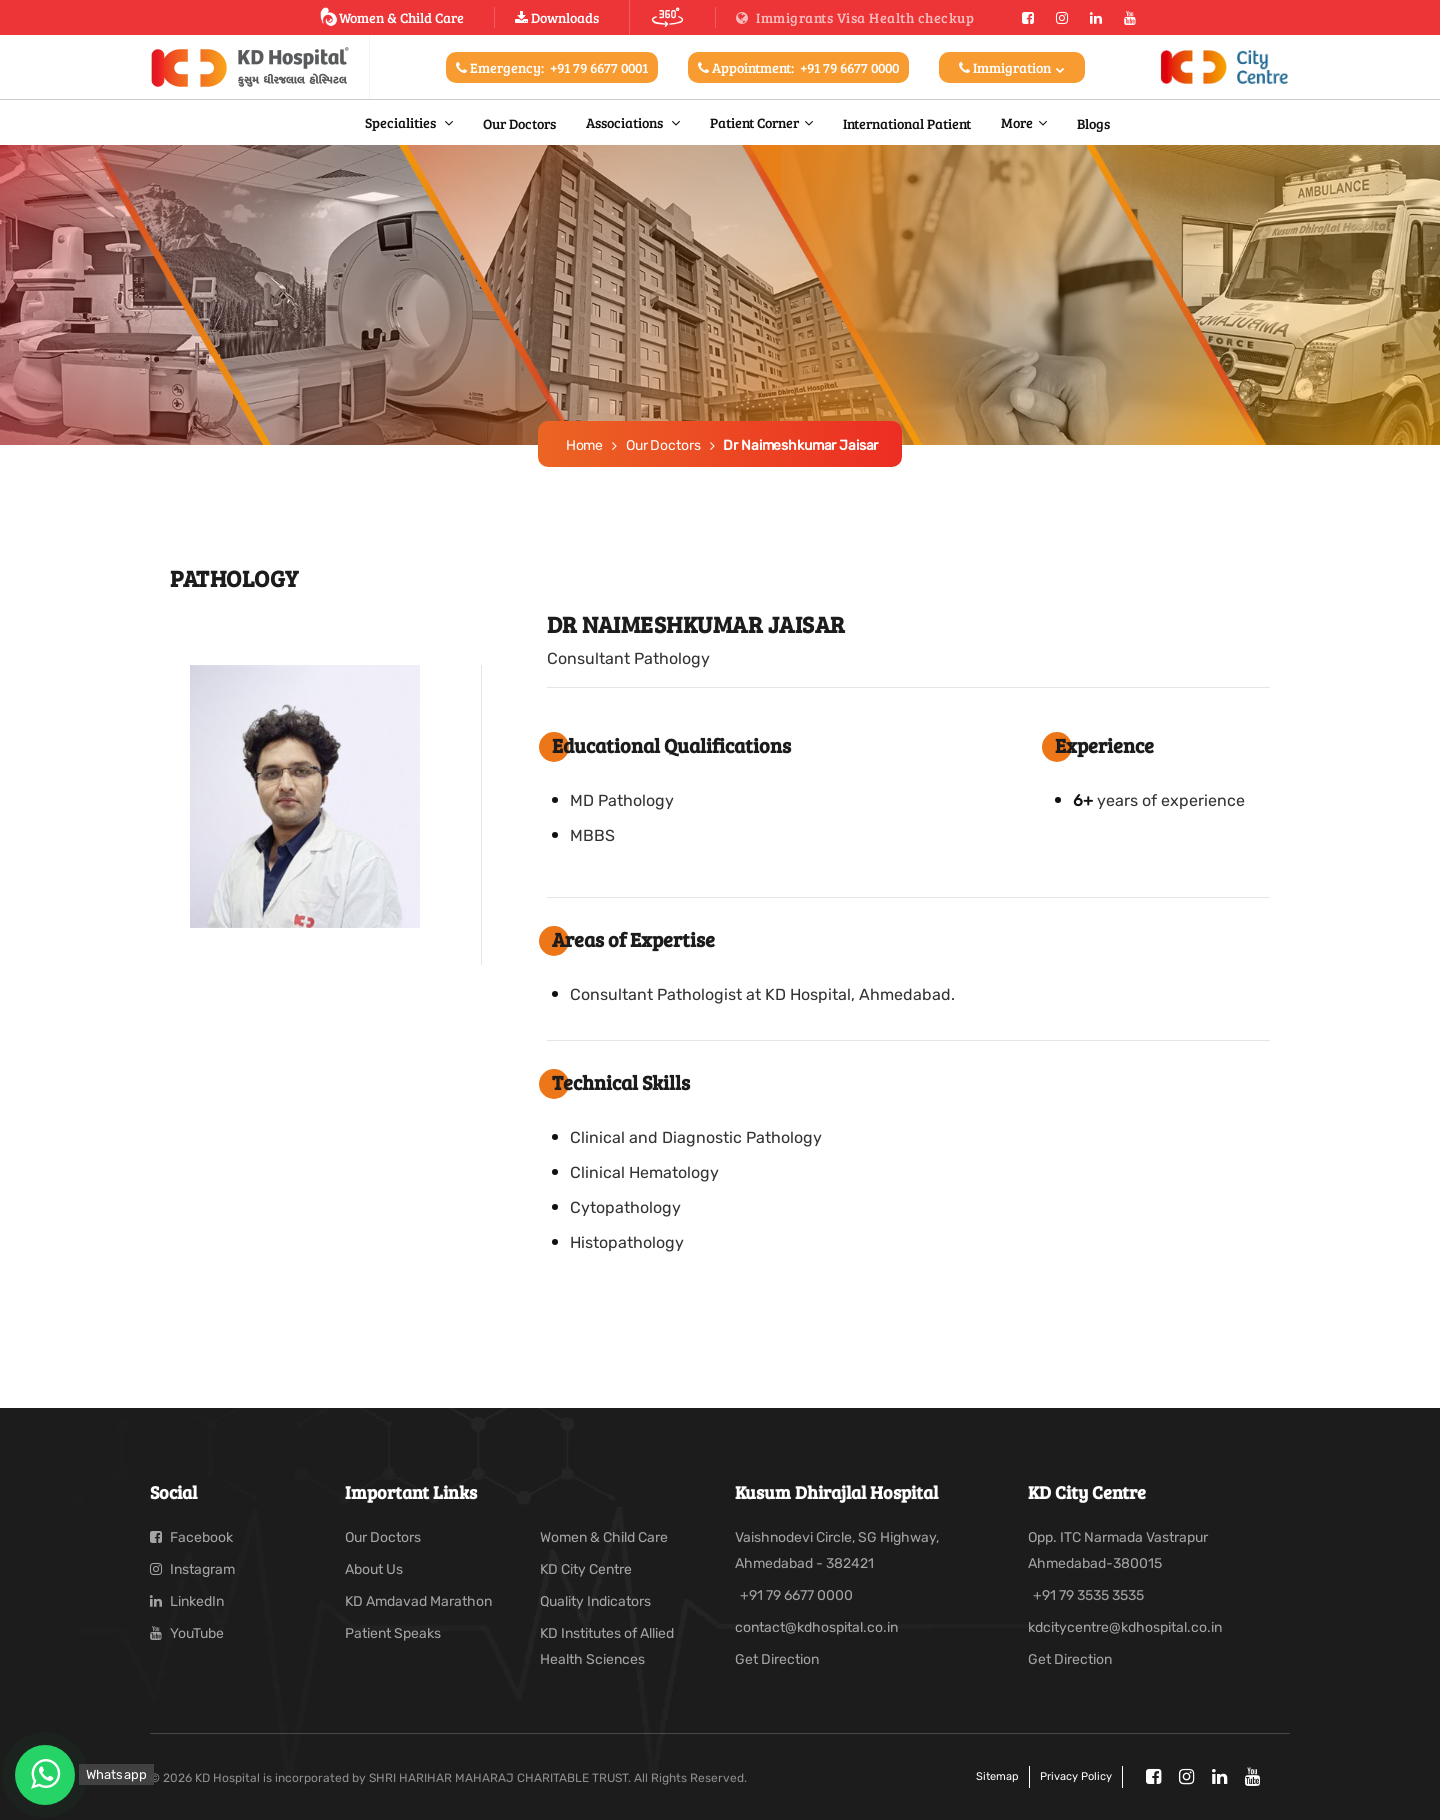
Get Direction (777, 1659)
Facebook (191, 1537)
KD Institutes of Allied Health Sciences (607, 1646)
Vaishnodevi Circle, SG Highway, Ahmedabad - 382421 (837, 1550)
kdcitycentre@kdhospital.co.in (1125, 1627)
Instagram (192, 1569)
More (1017, 122)
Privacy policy (1076, 1776)
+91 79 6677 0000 (796, 1595)
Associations (626, 122)
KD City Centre (586, 1569)
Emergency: (552, 67)
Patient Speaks (393, 1633)
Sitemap (997, 1776)
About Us (374, 1569)
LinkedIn (187, 1601)
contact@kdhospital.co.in (816, 1627)
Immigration (1012, 67)
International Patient (907, 123)
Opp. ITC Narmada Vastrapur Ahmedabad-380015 (1118, 1550)
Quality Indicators (595, 1601)
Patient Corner (754, 122)
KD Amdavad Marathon (418, 1601)
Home (584, 445)
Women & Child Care (391, 17)
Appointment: (798, 67)
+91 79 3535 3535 (1088, 1595)
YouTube (187, 1633)
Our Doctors (519, 123)
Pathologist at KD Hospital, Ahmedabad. (806, 994)
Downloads (557, 17)
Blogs (1093, 123)
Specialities (402, 122)
